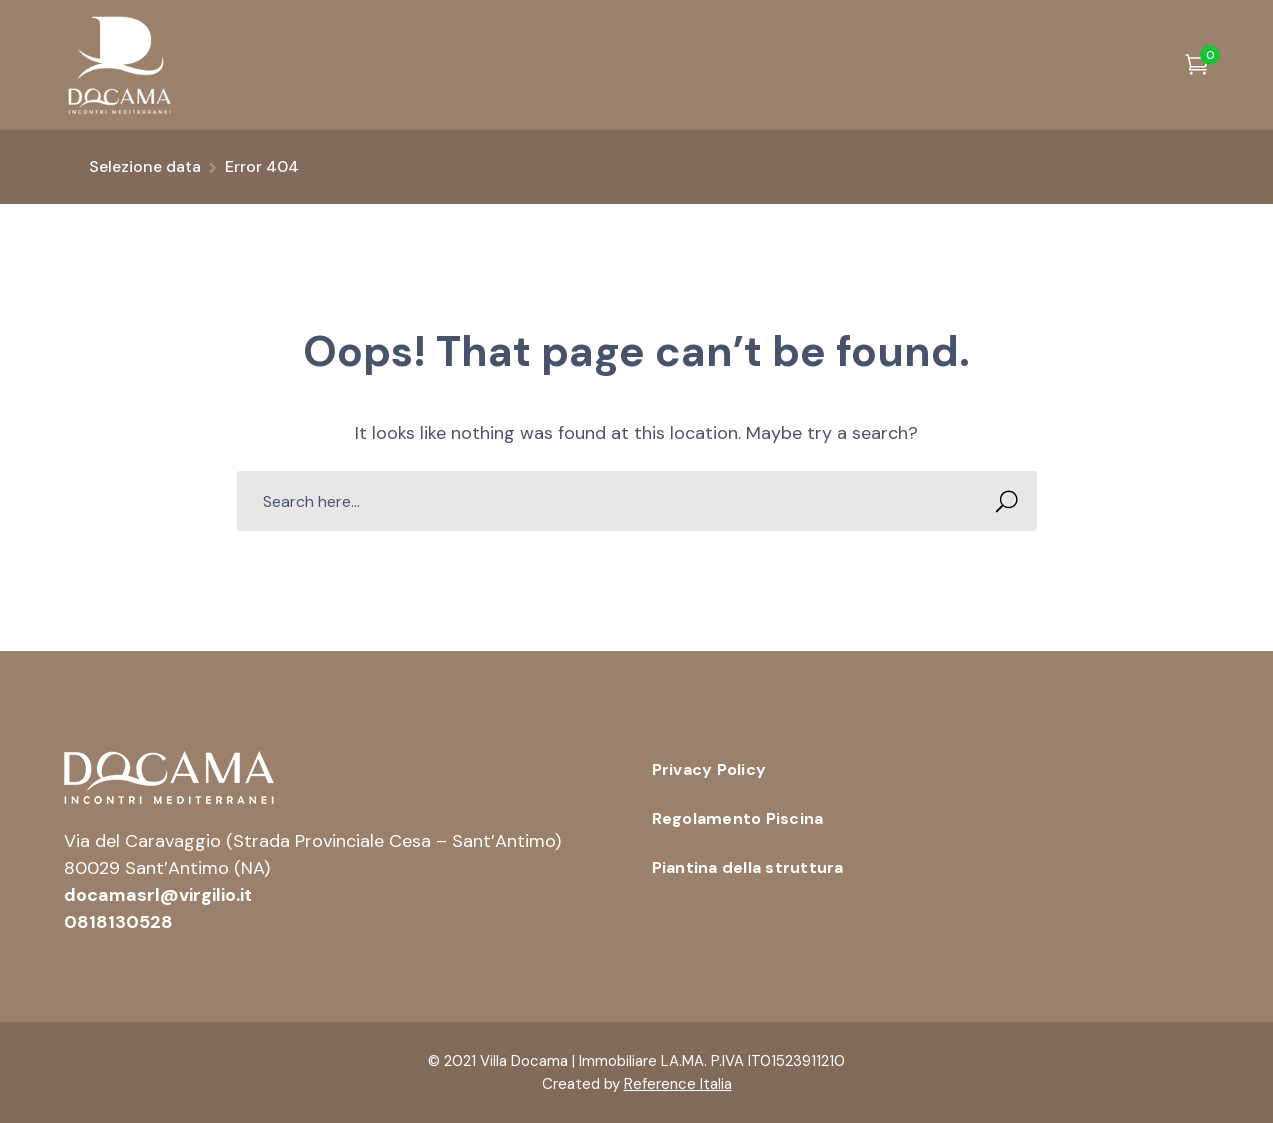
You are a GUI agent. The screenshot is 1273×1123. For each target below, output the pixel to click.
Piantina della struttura (748, 867)
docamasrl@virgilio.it (158, 895)
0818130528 (118, 922)
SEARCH (1001, 501)
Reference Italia (678, 1084)
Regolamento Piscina (738, 818)
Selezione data (145, 166)
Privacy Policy (709, 769)
